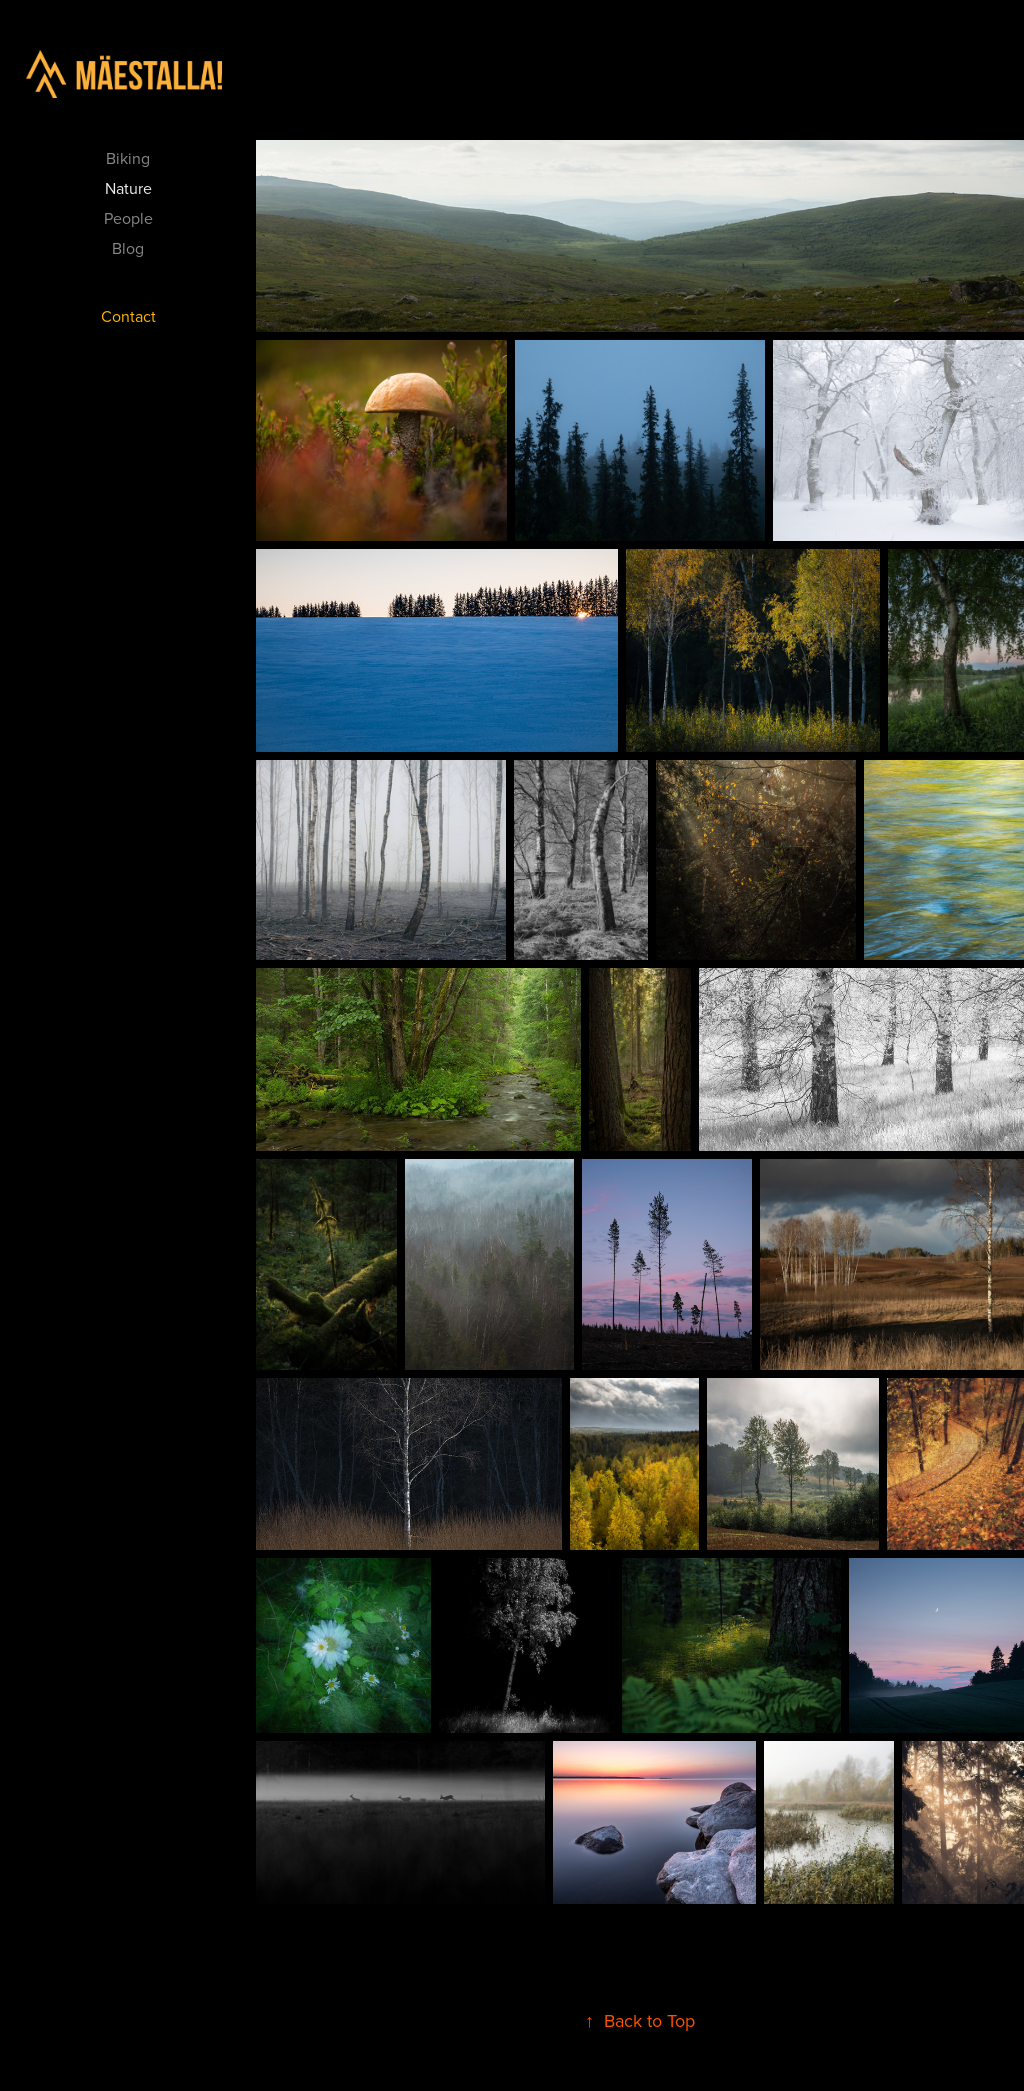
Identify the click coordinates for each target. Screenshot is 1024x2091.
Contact (128, 316)
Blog (128, 248)
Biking (128, 158)
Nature (128, 188)
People (128, 218)
